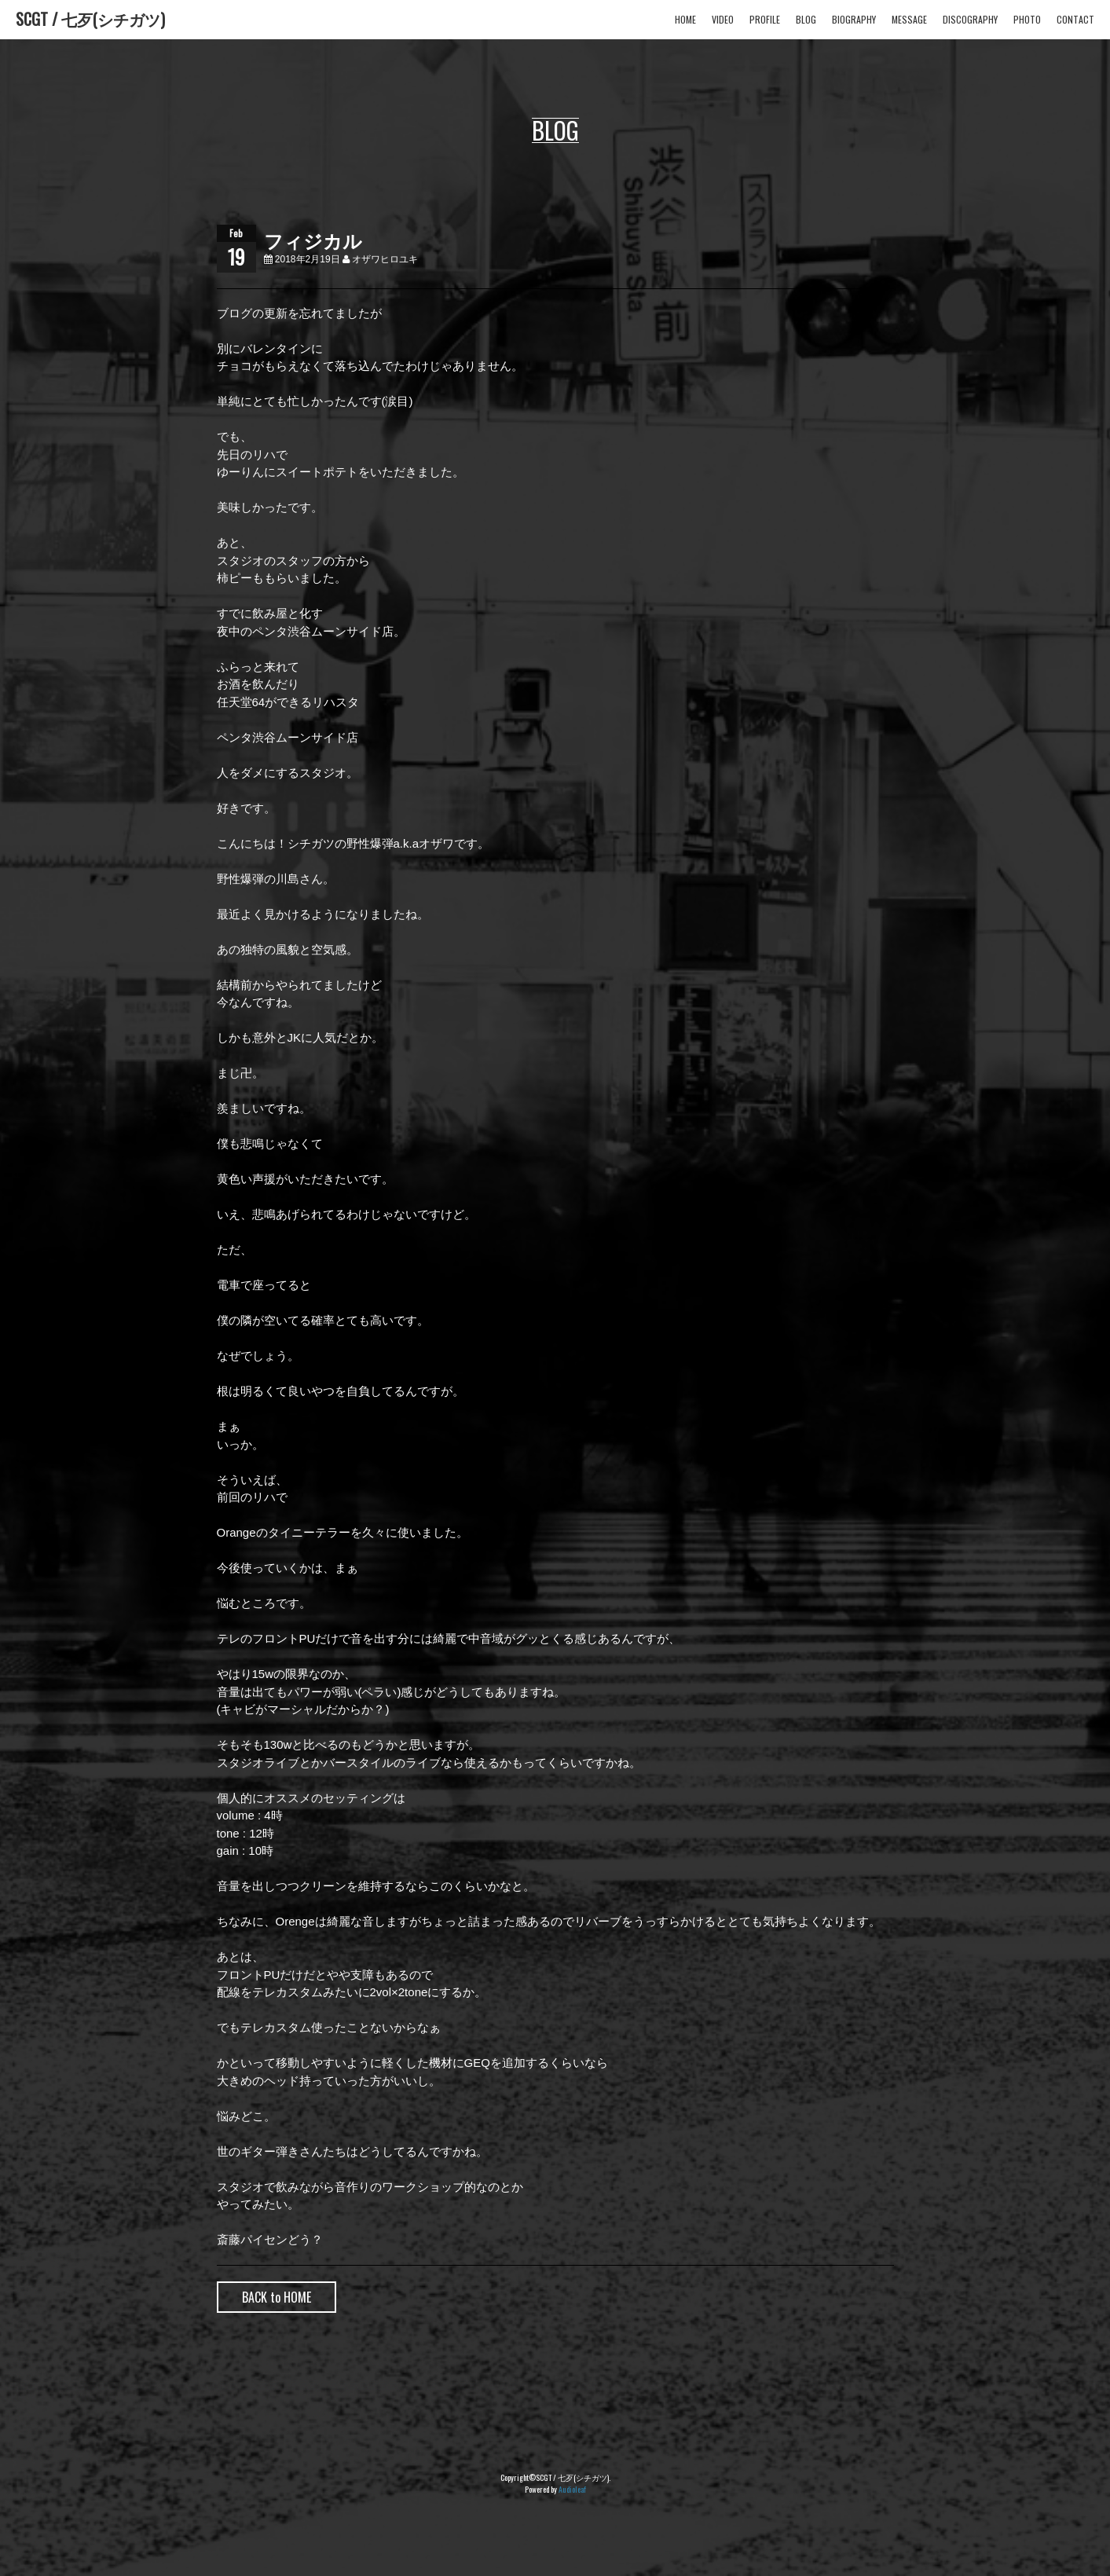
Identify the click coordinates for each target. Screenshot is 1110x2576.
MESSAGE (909, 19)
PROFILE (764, 19)
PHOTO (1027, 19)
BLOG (806, 19)
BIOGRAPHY (854, 19)
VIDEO (723, 19)
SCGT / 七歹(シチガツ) (90, 19)
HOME (685, 19)
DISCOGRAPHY (970, 19)
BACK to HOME (276, 2297)
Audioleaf (572, 2489)
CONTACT (1075, 19)
